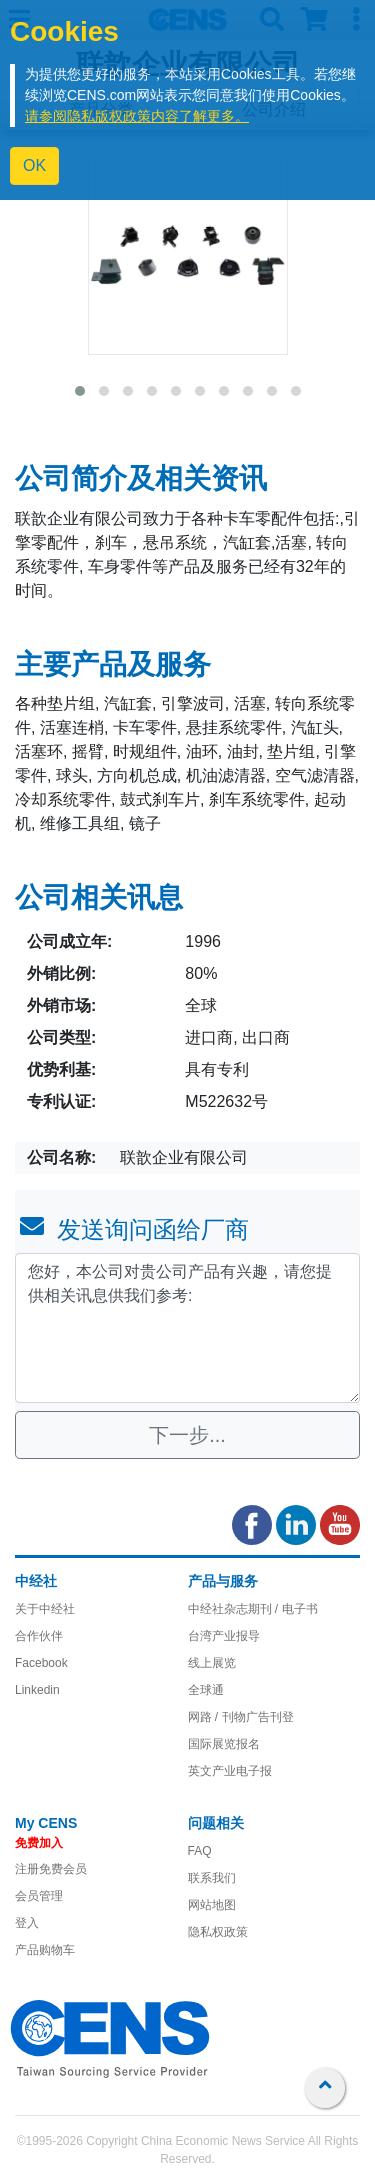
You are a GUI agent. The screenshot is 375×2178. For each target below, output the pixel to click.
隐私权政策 (218, 1932)
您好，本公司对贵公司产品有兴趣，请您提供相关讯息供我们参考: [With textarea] (187, 1328)
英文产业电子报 (230, 1771)
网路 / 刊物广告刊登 (241, 1717)
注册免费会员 (51, 1869)
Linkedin (37, 1690)
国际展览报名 (224, 1744)
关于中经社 (45, 1609)
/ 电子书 (295, 1609)
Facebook (41, 1663)
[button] (80, 391)
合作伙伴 (39, 1636)
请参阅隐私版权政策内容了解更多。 (137, 116)
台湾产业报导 (224, 1636)
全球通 (206, 1690)
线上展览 (212, 1663)
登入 (27, 1923)
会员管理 (39, 1896)
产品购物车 (45, 1950)
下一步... (187, 1435)
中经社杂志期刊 (230, 1609)
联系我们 (212, 1878)
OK (34, 165)
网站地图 (212, 1905)
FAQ (200, 1851)
